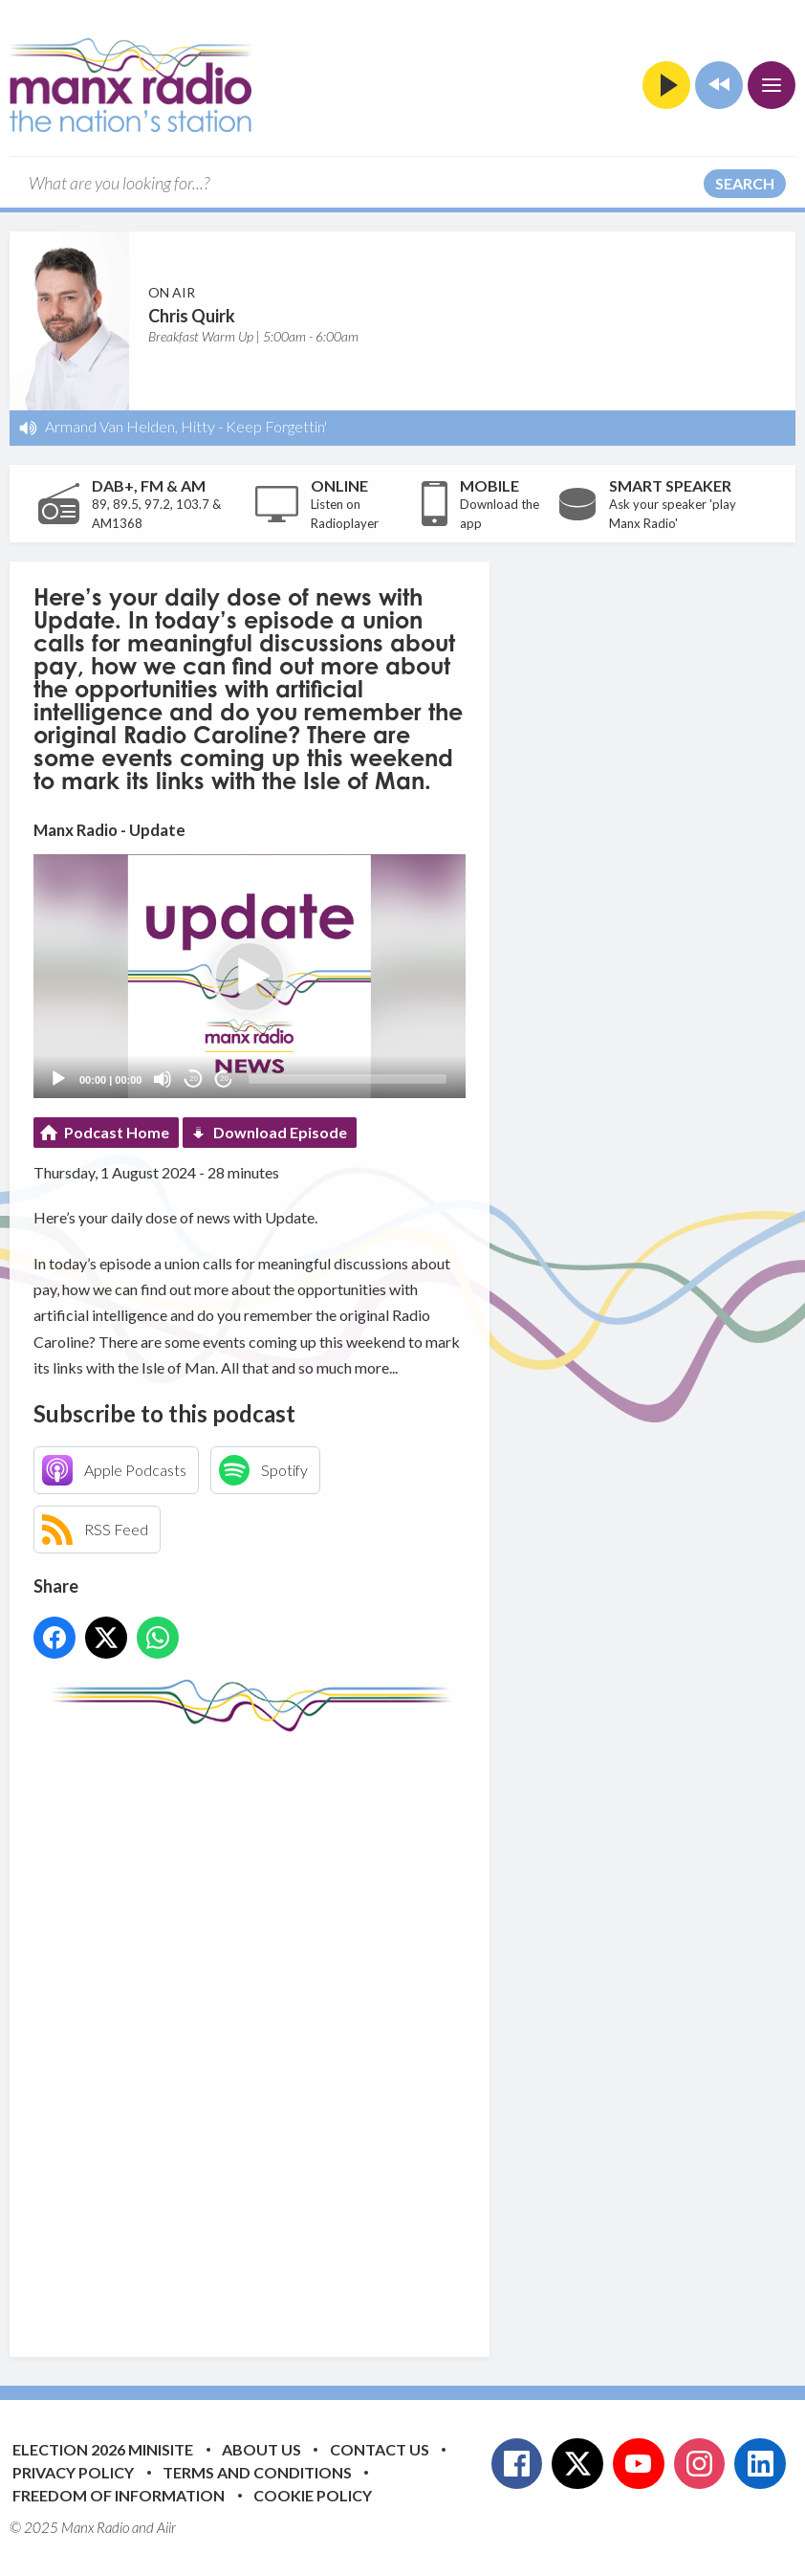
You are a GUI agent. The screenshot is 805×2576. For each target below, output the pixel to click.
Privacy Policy (73, 2472)
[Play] (58, 1079)
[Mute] (162, 1079)
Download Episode (280, 1132)
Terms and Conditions (257, 2472)
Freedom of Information (118, 2495)
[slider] (347, 1079)
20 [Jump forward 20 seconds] (224, 1078)
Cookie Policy (312, 2495)
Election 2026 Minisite (102, 2449)
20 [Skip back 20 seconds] (193, 1078)
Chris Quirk (191, 315)
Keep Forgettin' (276, 426)
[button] (249, 976)
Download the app (499, 513)
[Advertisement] (392, 2030)
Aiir (166, 2527)
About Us (261, 2449)
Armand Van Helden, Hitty (130, 426)
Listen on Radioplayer (345, 513)
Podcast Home (116, 1132)
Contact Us (379, 2449)
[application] (249, 975)
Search (744, 183)
